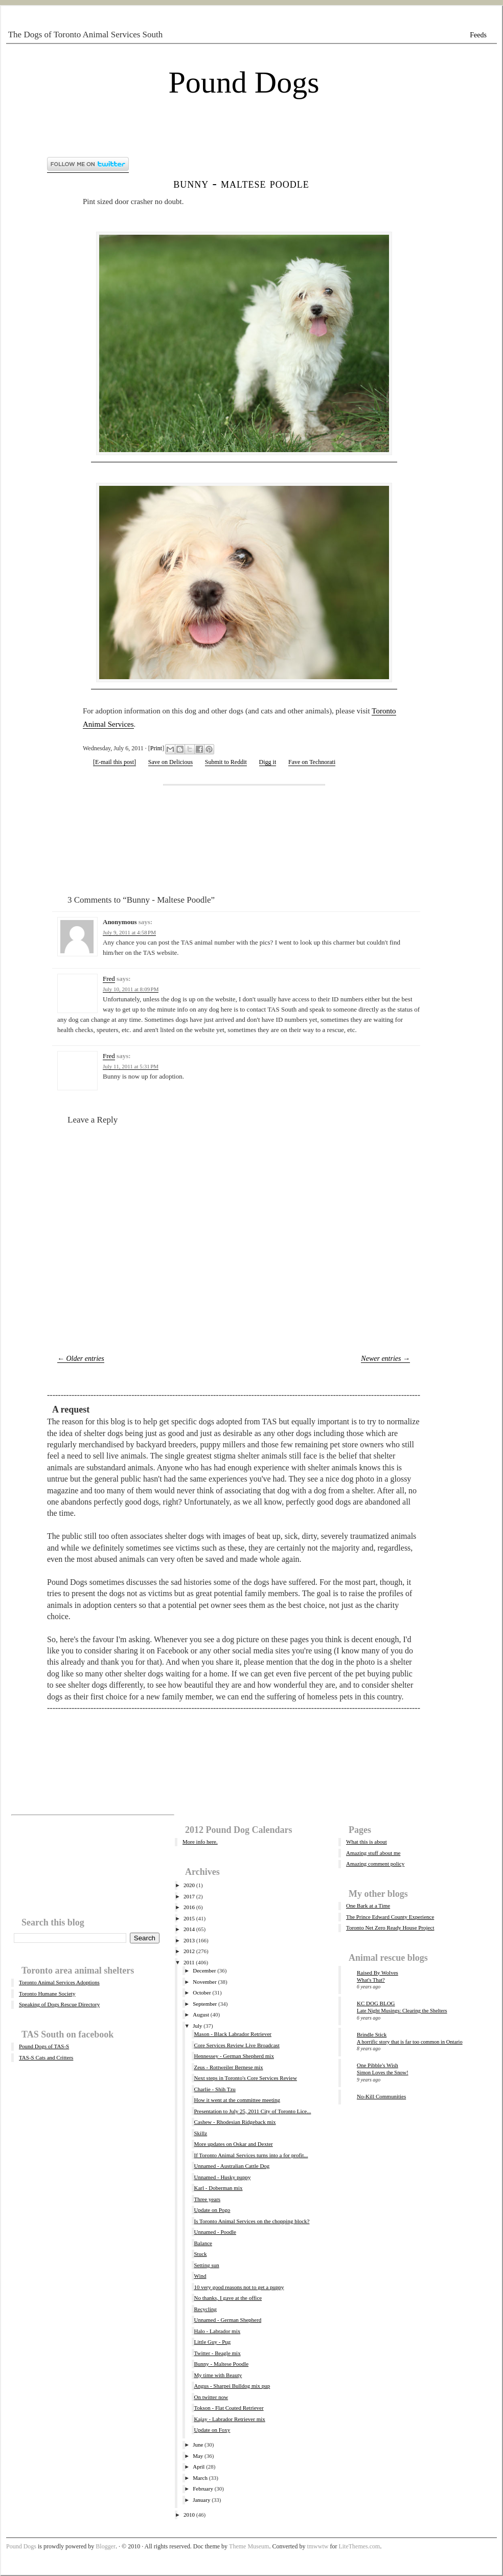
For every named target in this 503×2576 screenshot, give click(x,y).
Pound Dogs (243, 82)
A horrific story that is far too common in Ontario (410, 2042)
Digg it (268, 762)
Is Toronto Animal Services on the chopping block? (251, 2221)
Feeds (478, 35)
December (204, 1970)
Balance (203, 2243)
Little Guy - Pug (212, 2342)
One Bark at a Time (368, 1905)
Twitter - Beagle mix (217, 2353)
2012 (189, 1951)
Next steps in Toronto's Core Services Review (245, 2078)
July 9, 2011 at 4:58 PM (129, 932)
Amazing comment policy (375, 1864)
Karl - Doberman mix (218, 2188)
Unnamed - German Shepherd (227, 2320)
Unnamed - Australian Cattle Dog (231, 2166)
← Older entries (80, 1358)
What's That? (371, 1980)
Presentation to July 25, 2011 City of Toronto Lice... (252, 2111)
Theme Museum (249, 2546)
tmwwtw (317, 2546)
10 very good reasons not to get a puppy (239, 2287)
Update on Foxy (212, 2430)
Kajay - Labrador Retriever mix (229, 2419)
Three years (207, 2199)
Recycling (205, 2309)
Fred (109, 978)
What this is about (366, 1842)
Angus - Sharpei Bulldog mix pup (232, 2386)
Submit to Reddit (226, 762)
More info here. (200, 1842)
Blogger (106, 2546)
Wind (200, 2276)
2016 (189, 1907)
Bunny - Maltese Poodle (241, 183)
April (198, 2466)
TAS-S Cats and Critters (46, 2057)
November (204, 1982)
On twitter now (211, 2397)
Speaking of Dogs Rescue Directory (59, 2004)
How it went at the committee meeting (237, 2100)
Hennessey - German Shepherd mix (233, 2056)
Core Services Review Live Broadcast (236, 2045)
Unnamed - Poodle (215, 2232)
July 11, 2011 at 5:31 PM (130, 1066)
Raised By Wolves (377, 1972)
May (198, 2456)
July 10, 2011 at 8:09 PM (130, 989)
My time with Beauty (218, 2375)
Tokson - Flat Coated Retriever (228, 2408)
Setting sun (206, 2265)
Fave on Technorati (311, 762)
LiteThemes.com (359, 2546)
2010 (189, 2515)
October (202, 1992)
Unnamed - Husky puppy (222, 2177)
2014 (189, 1929)
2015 (189, 1918)
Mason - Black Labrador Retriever (232, 2034)
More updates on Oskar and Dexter (233, 2144)
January (201, 2500)
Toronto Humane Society (47, 1993)
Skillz (200, 2133)
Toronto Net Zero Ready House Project (390, 1927)
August (201, 2014)
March (200, 2478)
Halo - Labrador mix (217, 2331)
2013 (189, 1940)
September (205, 2004)
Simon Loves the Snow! (382, 2072)
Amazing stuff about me (373, 1853)
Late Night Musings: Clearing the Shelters (402, 2010)
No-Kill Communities (381, 2096)
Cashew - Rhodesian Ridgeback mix (235, 2122)
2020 (189, 1885)
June (198, 2444)
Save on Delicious (170, 762)
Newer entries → (385, 1358)
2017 (189, 1896)
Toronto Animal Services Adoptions (59, 1982)
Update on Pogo (212, 2210)
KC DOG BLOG (376, 2003)
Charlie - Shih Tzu (214, 2089)
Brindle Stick (371, 2034)
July (197, 2026)
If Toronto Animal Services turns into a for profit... (251, 2155)
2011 (189, 1962)
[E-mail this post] (114, 762)
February (203, 2488)
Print (156, 748)
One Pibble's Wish (377, 2065)
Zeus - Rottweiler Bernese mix (228, 2067)
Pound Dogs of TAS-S (44, 2046)
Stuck (200, 2254)
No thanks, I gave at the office (228, 2298)
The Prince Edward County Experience (390, 1917)
